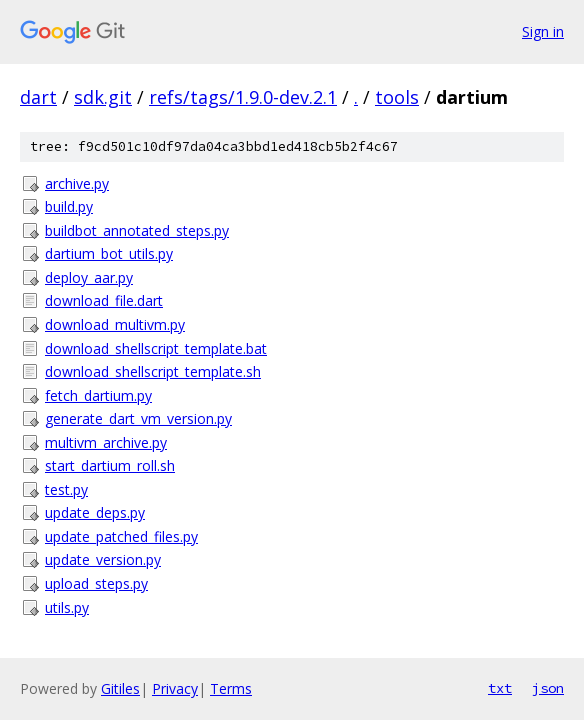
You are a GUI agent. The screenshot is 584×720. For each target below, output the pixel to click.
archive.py (77, 183)
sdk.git (103, 97)
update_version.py (103, 559)
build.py (69, 206)
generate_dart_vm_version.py (138, 418)
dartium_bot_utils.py (109, 253)
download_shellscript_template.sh (153, 371)
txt (500, 688)
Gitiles (120, 688)
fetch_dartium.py (98, 395)
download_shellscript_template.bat (156, 348)
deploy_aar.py (89, 277)
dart (38, 97)
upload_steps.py (96, 583)
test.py (66, 489)
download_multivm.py (115, 324)
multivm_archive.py (106, 442)
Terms (231, 688)
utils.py (67, 607)
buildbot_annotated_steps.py (137, 230)
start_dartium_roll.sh (110, 465)
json (548, 688)
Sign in (543, 31)
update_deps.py (95, 512)
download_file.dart (104, 300)
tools (397, 97)
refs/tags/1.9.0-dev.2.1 (243, 97)
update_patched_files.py (121, 536)
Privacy (175, 688)
